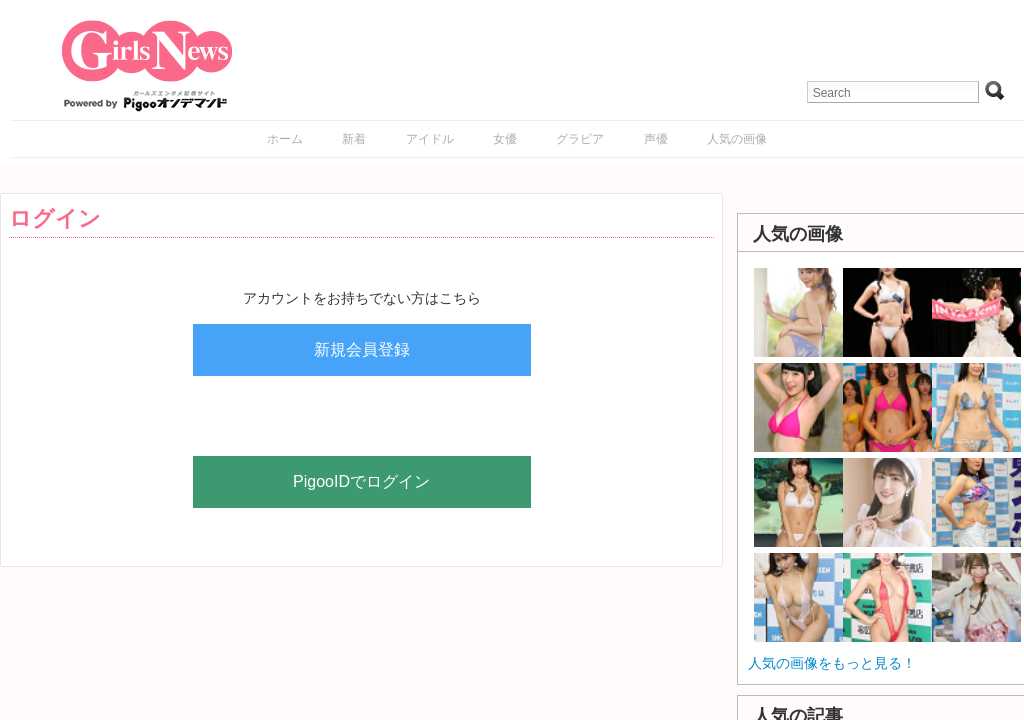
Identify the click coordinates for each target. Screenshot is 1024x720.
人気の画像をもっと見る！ (832, 663)
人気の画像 (737, 139)
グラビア (580, 139)
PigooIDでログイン (361, 481)
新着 (354, 139)
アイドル (430, 139)
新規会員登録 (362, 349)
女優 (505, 139)
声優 (656, 139)
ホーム (285, 139)
